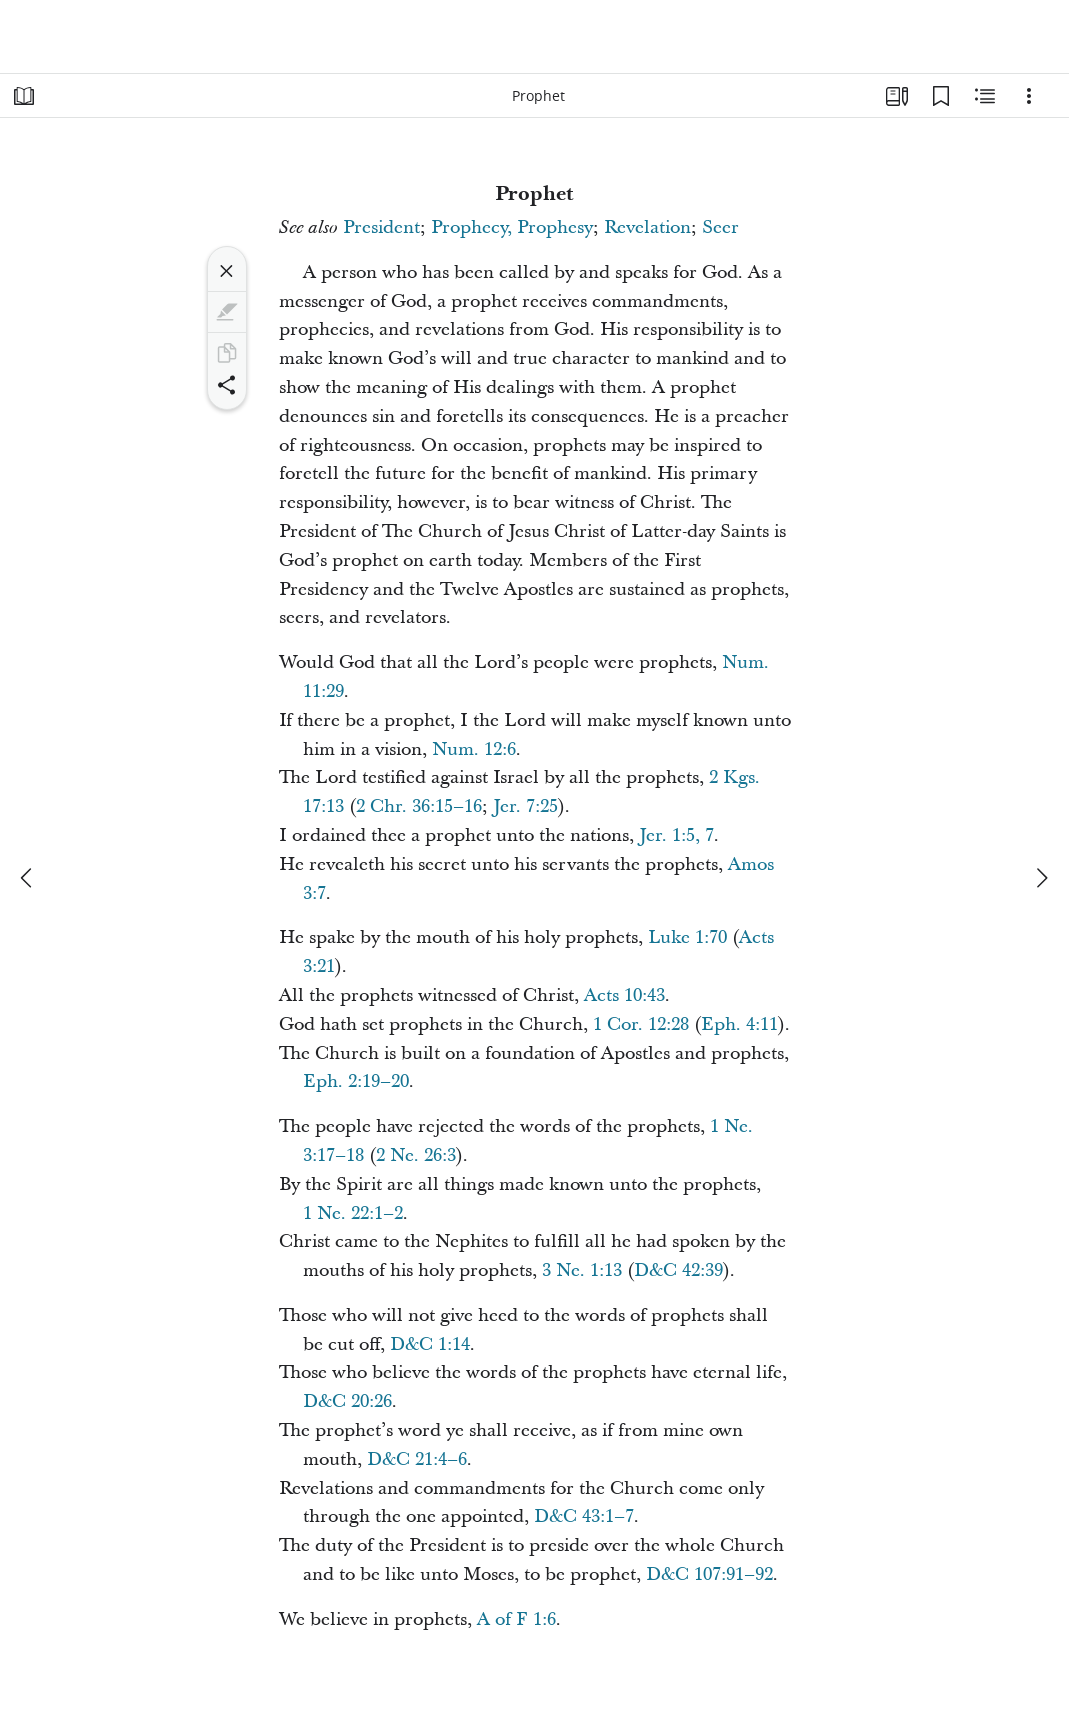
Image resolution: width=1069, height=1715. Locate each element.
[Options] (1029, 96)
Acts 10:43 (624, 995)
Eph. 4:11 (739, 1024)
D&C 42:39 (678, 1270)
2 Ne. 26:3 (416, 1155)
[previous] (28, 878)
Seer (720, 227)
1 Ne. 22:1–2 (353, 1213)
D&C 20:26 (347, 1401)
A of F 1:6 (516, 1619)
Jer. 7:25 (525, 806)
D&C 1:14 (430, 1344)
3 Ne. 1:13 (582, 1270)
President (381, 227)
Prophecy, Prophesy (512, 227)
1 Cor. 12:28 (641, 1024)
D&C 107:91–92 (709, 1574)
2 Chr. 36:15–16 (419, 806)
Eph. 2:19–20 (356, 1081)
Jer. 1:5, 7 (676, 835)
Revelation (647, 227)
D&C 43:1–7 (584, 1516)
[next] (1041, 878)
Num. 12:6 (474, 749)
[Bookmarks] (941, 96)
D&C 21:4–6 (417, 1459)
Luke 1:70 (687, 937)
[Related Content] (985, 96)
